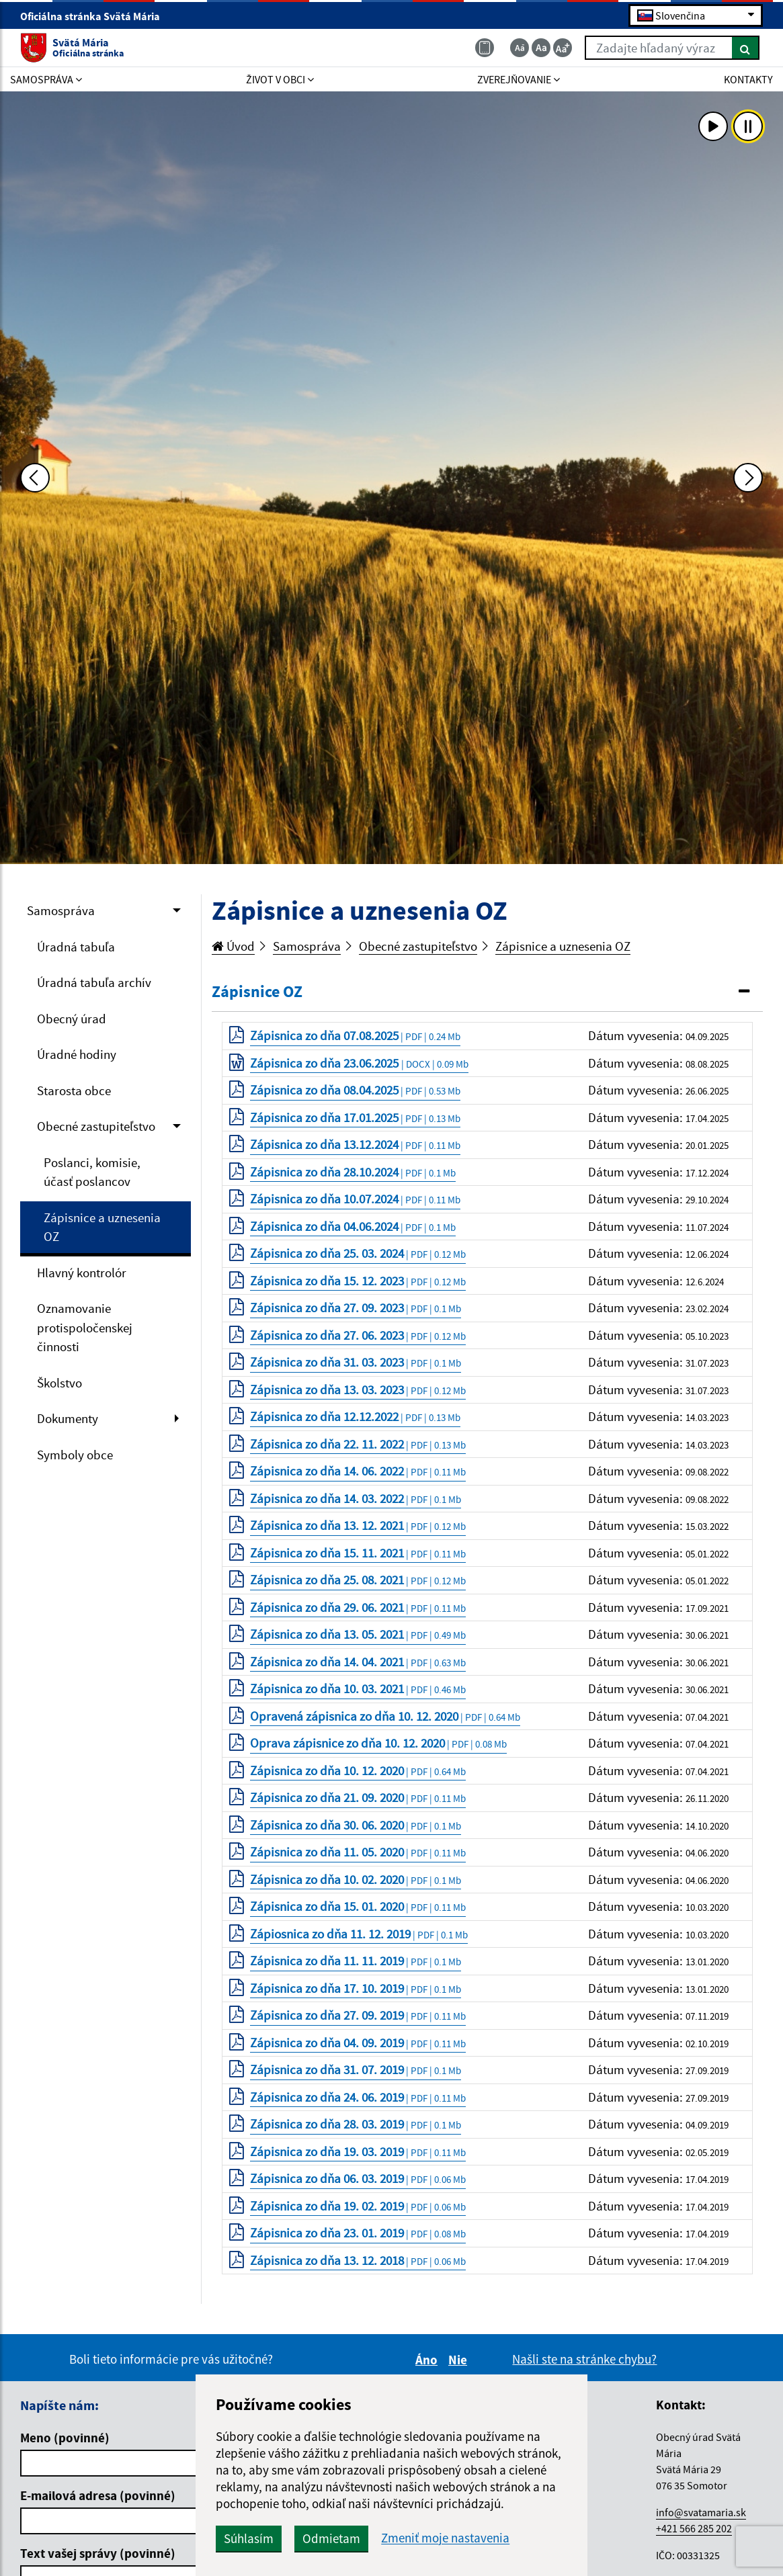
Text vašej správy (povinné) (97, 2553)
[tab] (487, 992)
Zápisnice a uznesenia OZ (102, 1227)
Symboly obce (75, 1455)
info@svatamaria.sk (701, 2512)
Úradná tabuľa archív (94, 982)
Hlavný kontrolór (81, 1272)
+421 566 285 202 (694, 2528)
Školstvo (59, 1383)
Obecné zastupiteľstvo (96, 1126)
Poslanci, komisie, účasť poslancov (92, 1172)
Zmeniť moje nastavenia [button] (445, 2538)
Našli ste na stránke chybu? (584, 2359)
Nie (459, 2360)
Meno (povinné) (65, 2438)
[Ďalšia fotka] (748, 477)
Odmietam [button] (331, 2538)
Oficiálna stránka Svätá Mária (95, 16)
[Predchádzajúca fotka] (35, 477)
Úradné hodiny (76, 1054)
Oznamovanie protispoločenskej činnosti (84, 1327)
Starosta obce (74, 1090)
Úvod (233, 946)
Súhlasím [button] (249, 2538)
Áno (428, 2360)
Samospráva (61, 910)
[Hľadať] (745, 48)
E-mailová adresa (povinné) (97, 2495)
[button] (487, 992)
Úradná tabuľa (76, 947)
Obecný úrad (71, 1019)
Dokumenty (67, 1418)
